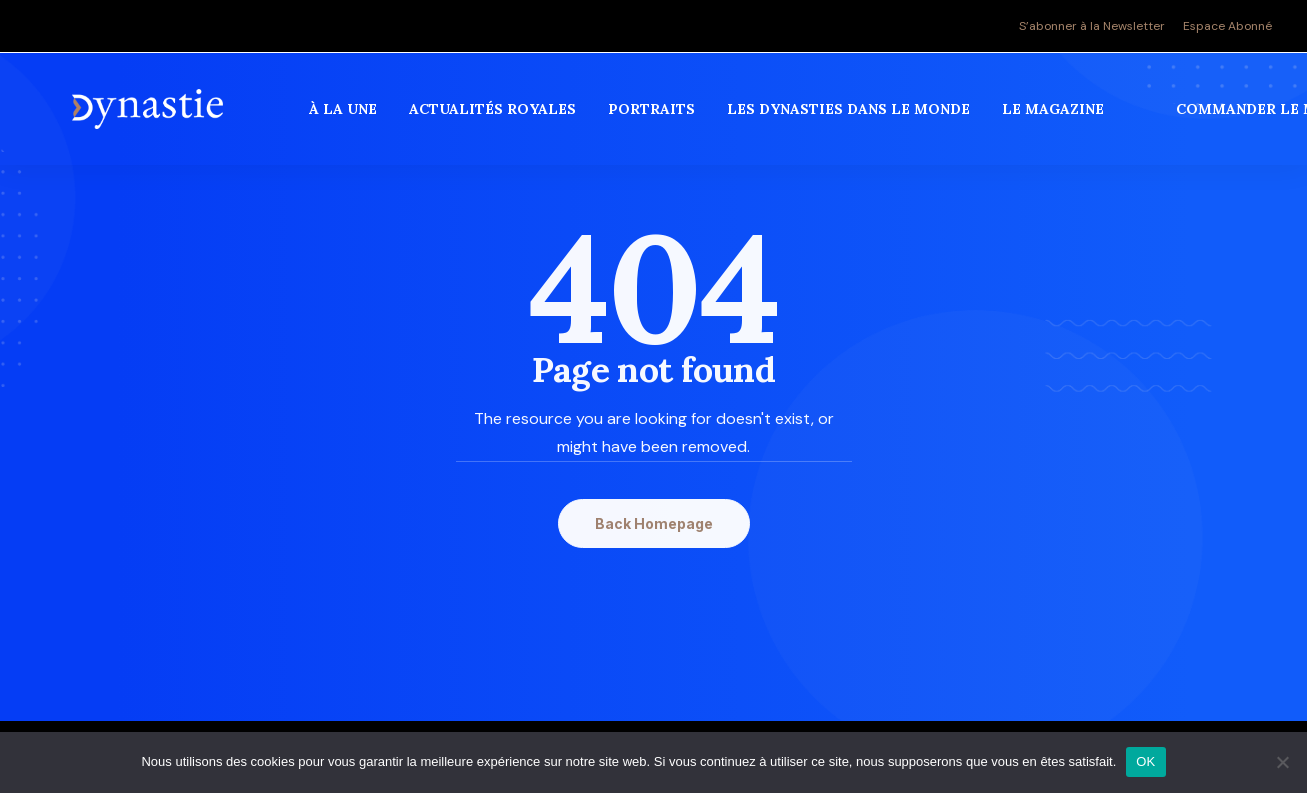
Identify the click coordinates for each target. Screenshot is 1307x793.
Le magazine (1056, 119)
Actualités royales (495, 119)
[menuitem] (1095, 26)
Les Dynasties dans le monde (851, 119)
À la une (346, 119)
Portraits (654, 119)
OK (1145, 761)
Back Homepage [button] (654, 523)
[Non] (1282, 762)
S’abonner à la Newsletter (1092, 26)
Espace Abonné (1227, 26)
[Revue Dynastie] (149, 119)
